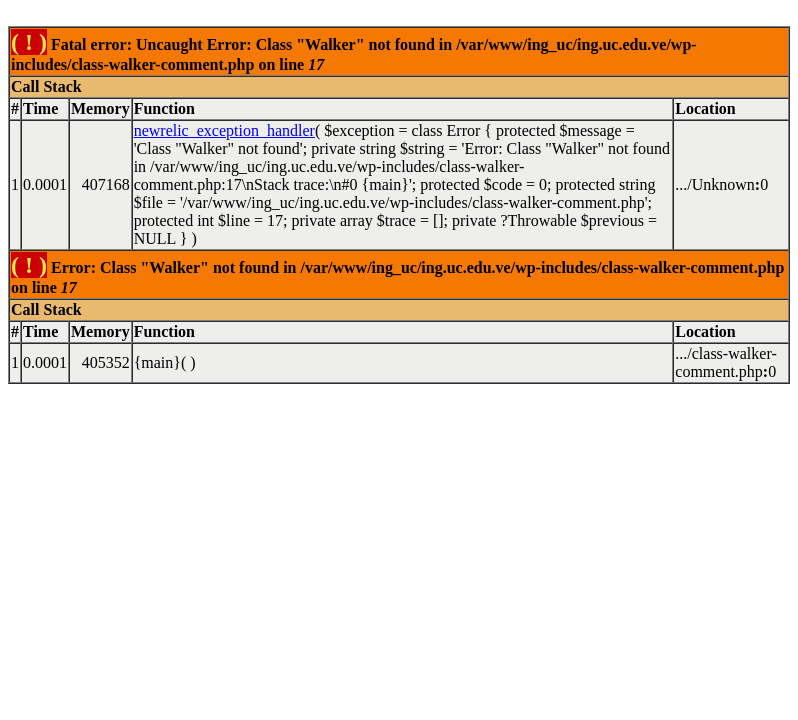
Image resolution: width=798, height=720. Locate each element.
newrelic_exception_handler (224, 130)
